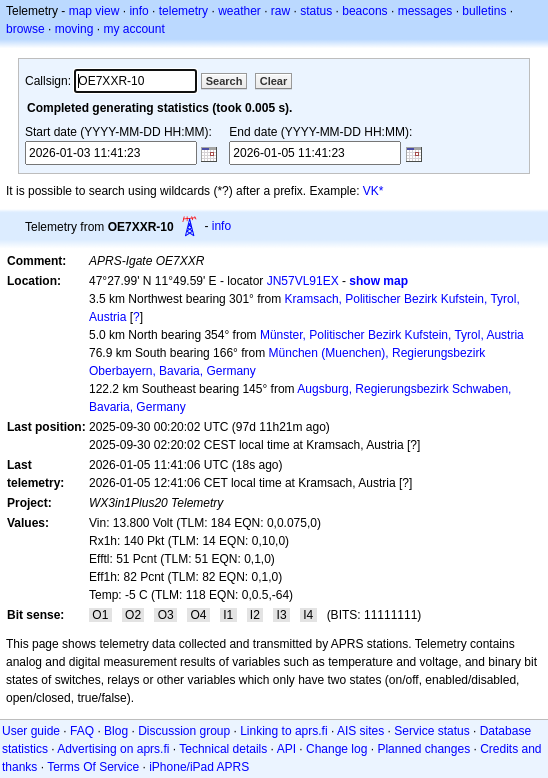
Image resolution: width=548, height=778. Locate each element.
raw (280, 11)
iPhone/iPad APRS (199, 767)
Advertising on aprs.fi (113, 749)
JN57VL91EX (303, 281)
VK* (373, 191)
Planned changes (423, 749)
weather (239, 11)
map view (94, 11)
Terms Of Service (93, 767)
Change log (336, 749)
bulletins (484, 11)
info (138, 11)
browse (25, 29)
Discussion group (184, 731)
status (316, 11)
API (286, 749)
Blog (116, 731)
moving (74, 29)
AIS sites (360, 731)
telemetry (183, 11)
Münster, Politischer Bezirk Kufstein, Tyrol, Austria (392, 335)
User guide (31, 731)
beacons (364, 11)
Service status (431, 731)
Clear (274, 81)
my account (133, 29)
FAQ (82, 731)
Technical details (223, 749)
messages (425, 11)
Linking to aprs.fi (283, 731)
